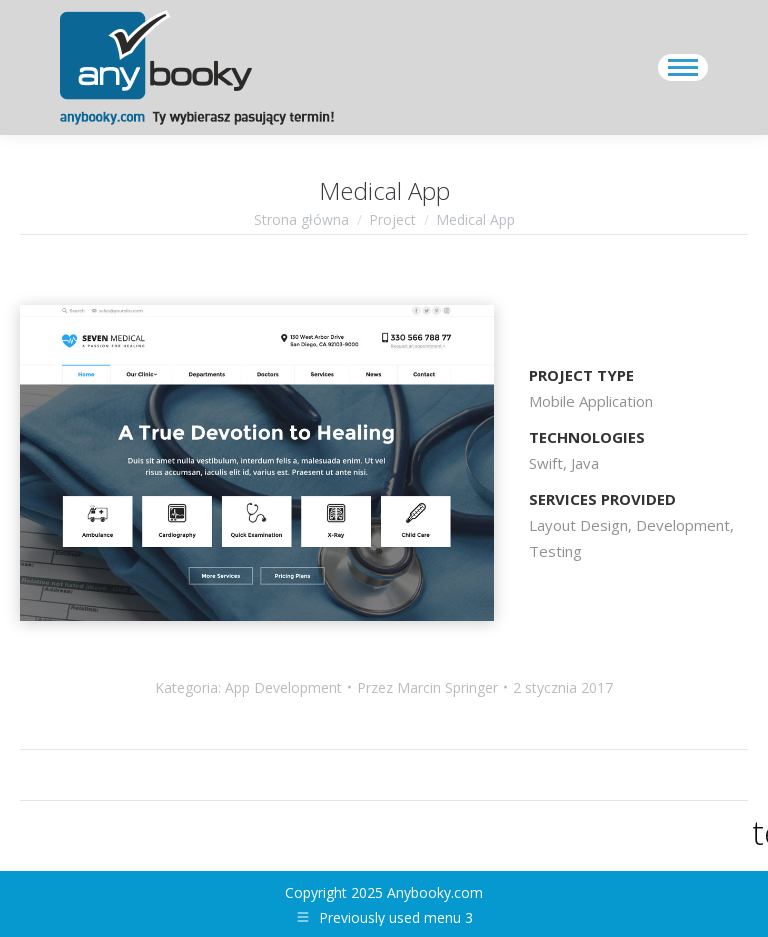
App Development (283, 687)
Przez (427, 687)
